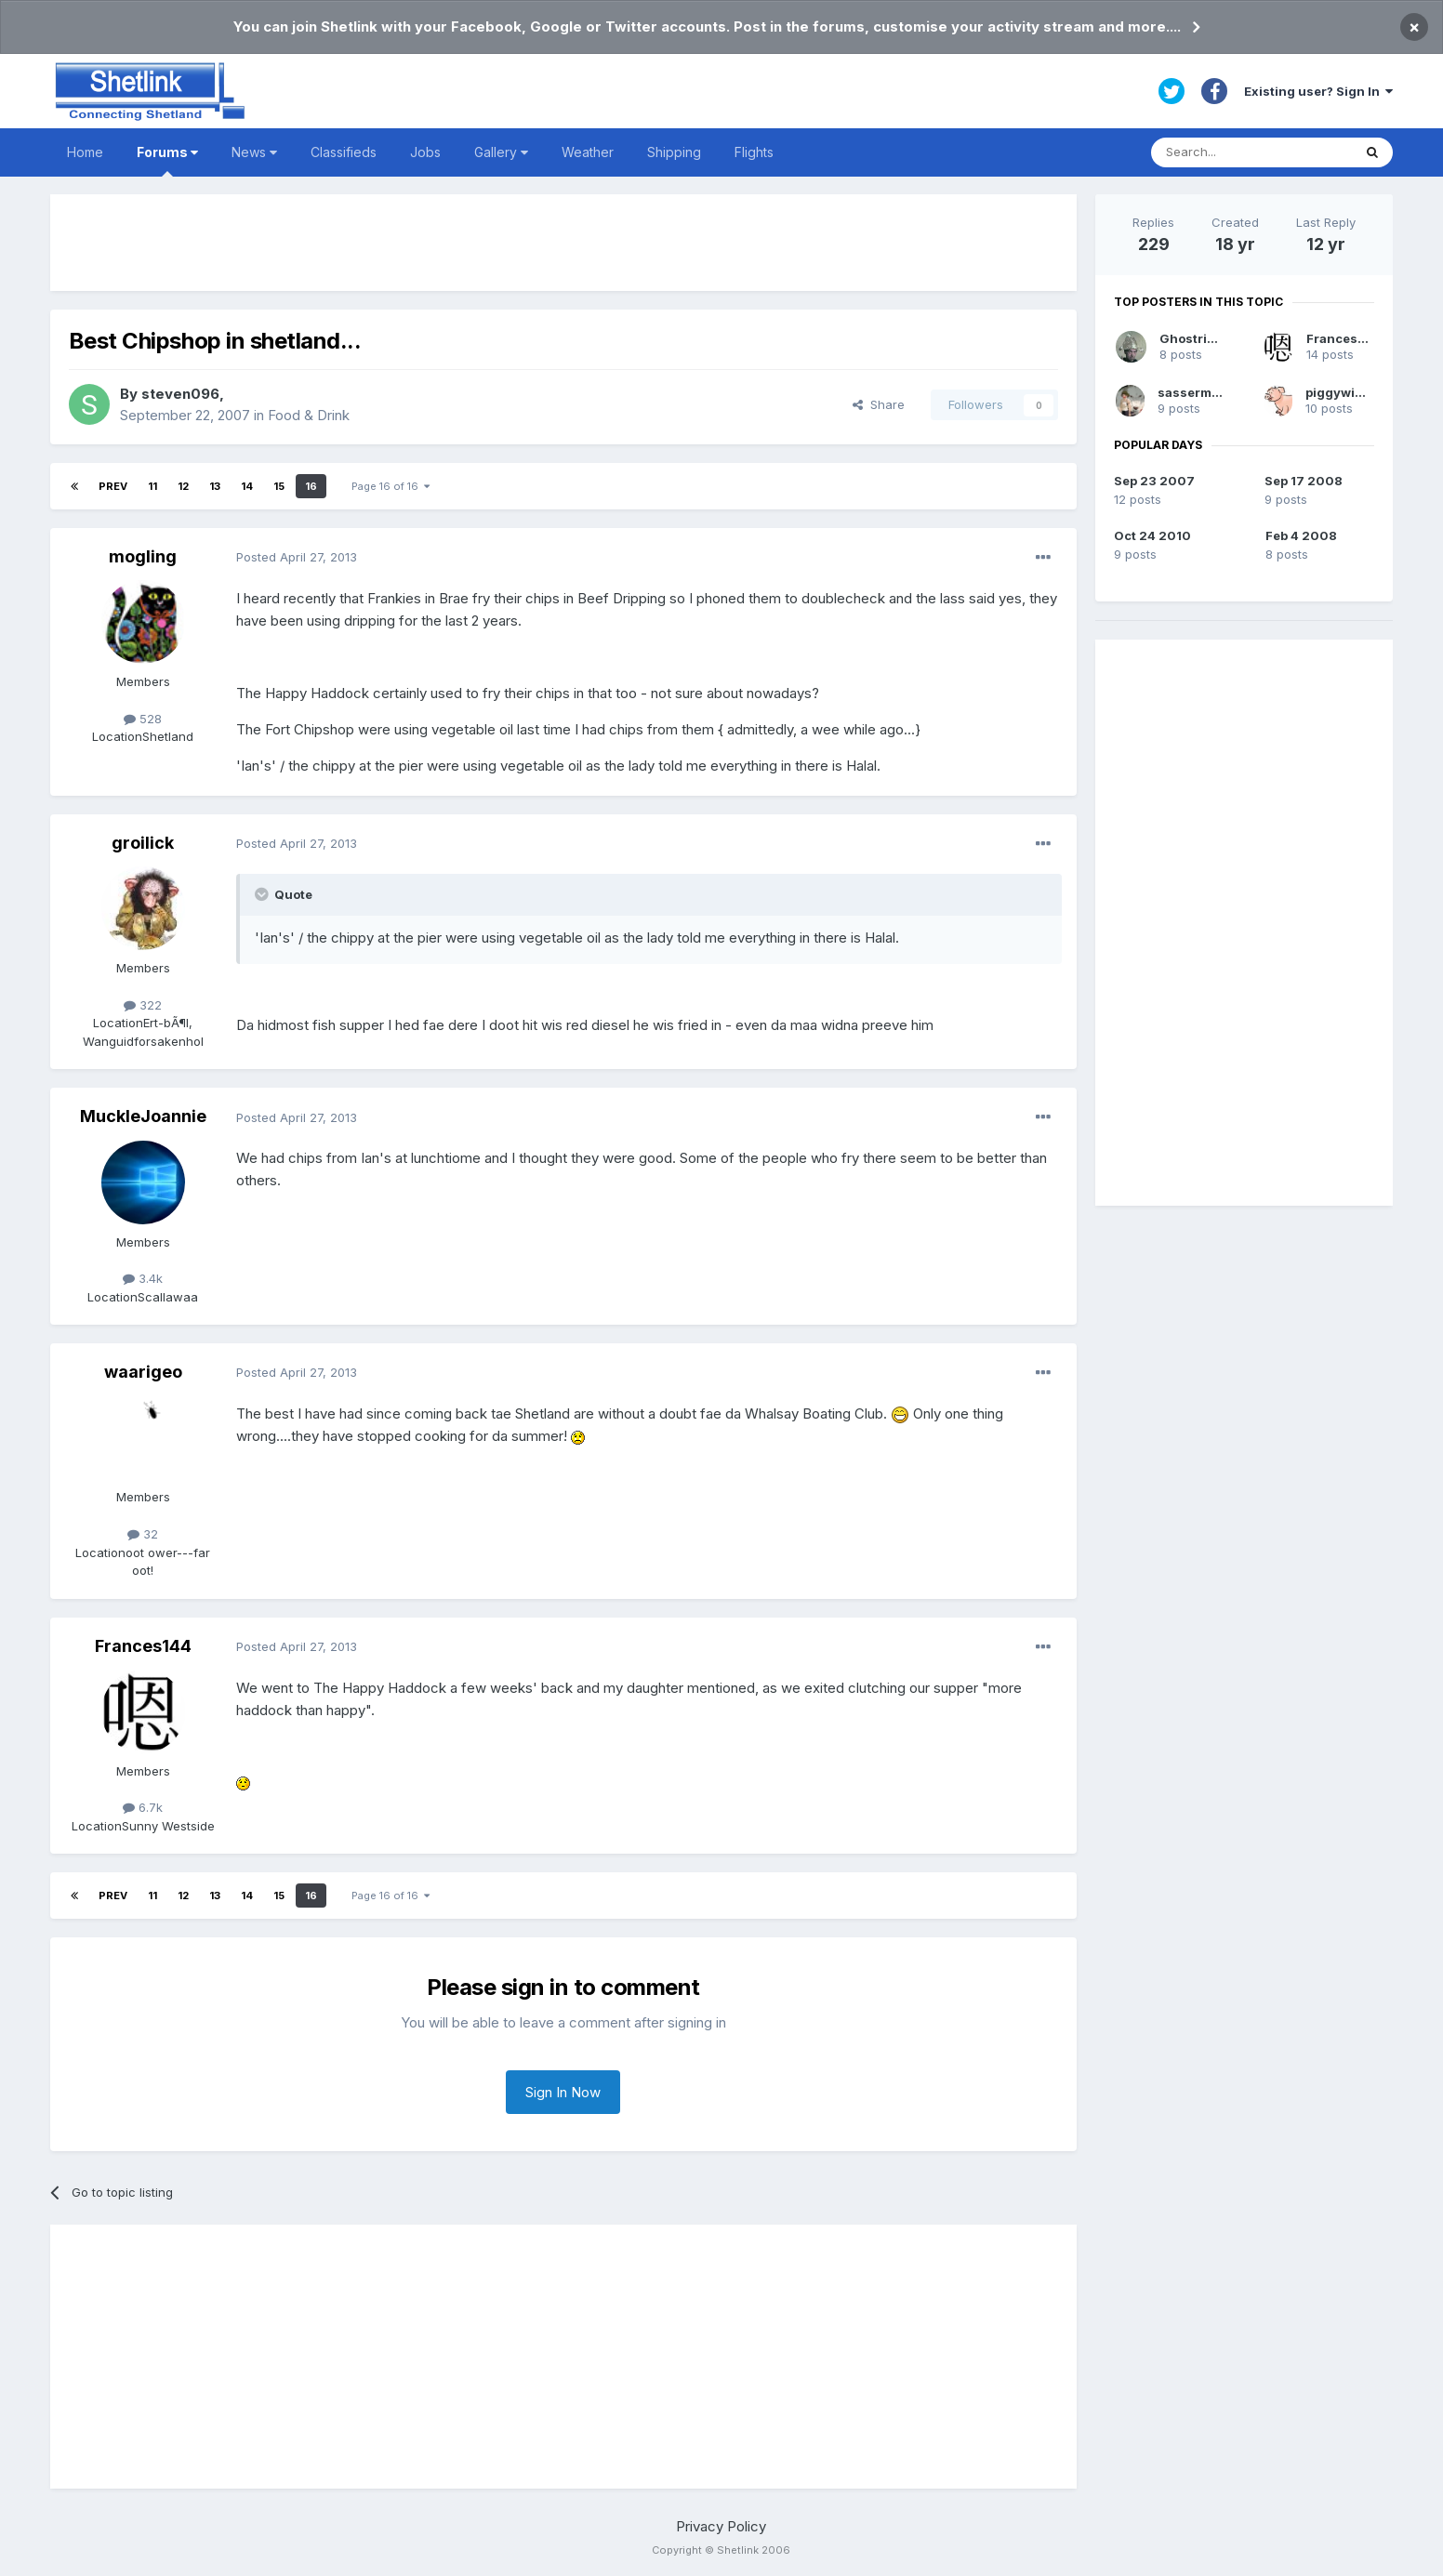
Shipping (674, 152)
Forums (167, 160)
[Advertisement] (563, 242)
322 (143, 1004)
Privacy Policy (721, 2526)
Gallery (501, 152)
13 (214, 486)
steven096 (180, 394)
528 (143, 718)
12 (183, 486)
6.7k (143, 1807)
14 (247, 486)
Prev (113, 486)
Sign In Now (563, 2092)
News (254, 152)
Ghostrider (1193, 338)
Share (879, 404)
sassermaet (1194, 392)
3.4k (143, 1278)
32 (142, 1533)
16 (311, 486)
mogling (143, 556)
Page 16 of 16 (390, 486)
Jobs (425, 152)
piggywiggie (1344, 392)
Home (85, 152)
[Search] (1251, 152)
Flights (754, 152)
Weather (588, 152)
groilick (143, 842)
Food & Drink (309, 415)
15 (279, 486)
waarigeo (143, 1371)
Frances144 (143, 1646)
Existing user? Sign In (1318, 91)
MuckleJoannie (143, 1116)
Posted (296, 556)
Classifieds (344, 152)
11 (152, 486)
